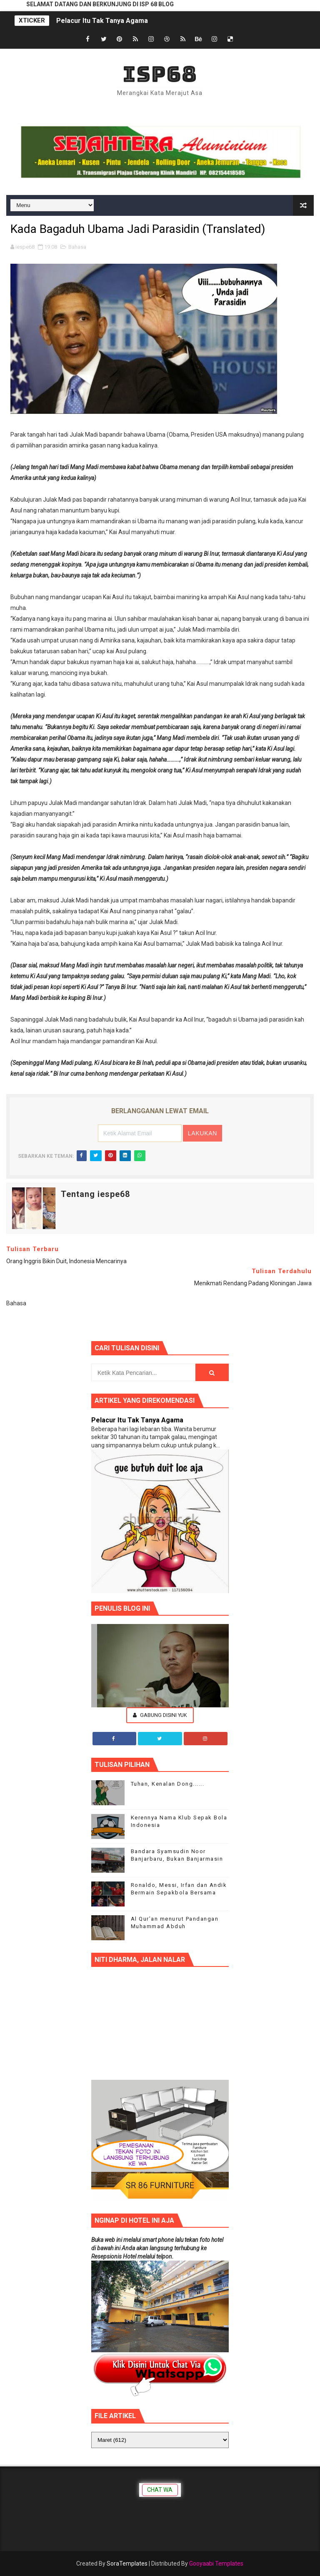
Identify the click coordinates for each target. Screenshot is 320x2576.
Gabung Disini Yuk (160, 1715)
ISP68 (159, 74)
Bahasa (77, 247)
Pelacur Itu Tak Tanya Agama (102, 21)
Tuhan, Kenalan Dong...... (168, 1784)
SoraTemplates (127, 2563)
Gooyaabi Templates (216, 2563)
